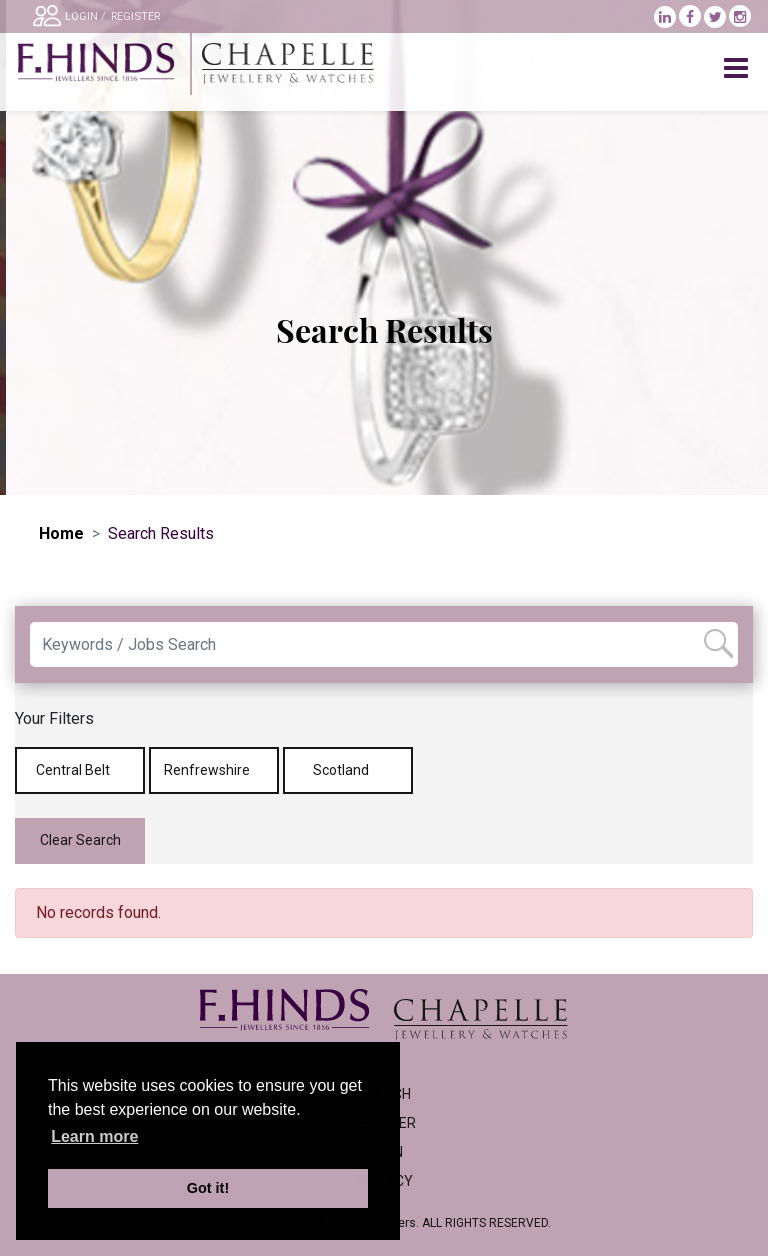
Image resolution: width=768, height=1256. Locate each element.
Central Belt (80, 770)
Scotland (348, 770)
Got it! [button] (208, 1188)
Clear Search (80, 840)
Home (61, 533)
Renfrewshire (214, 770)
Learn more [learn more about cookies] (94, 1136)
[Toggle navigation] (738, 69)
